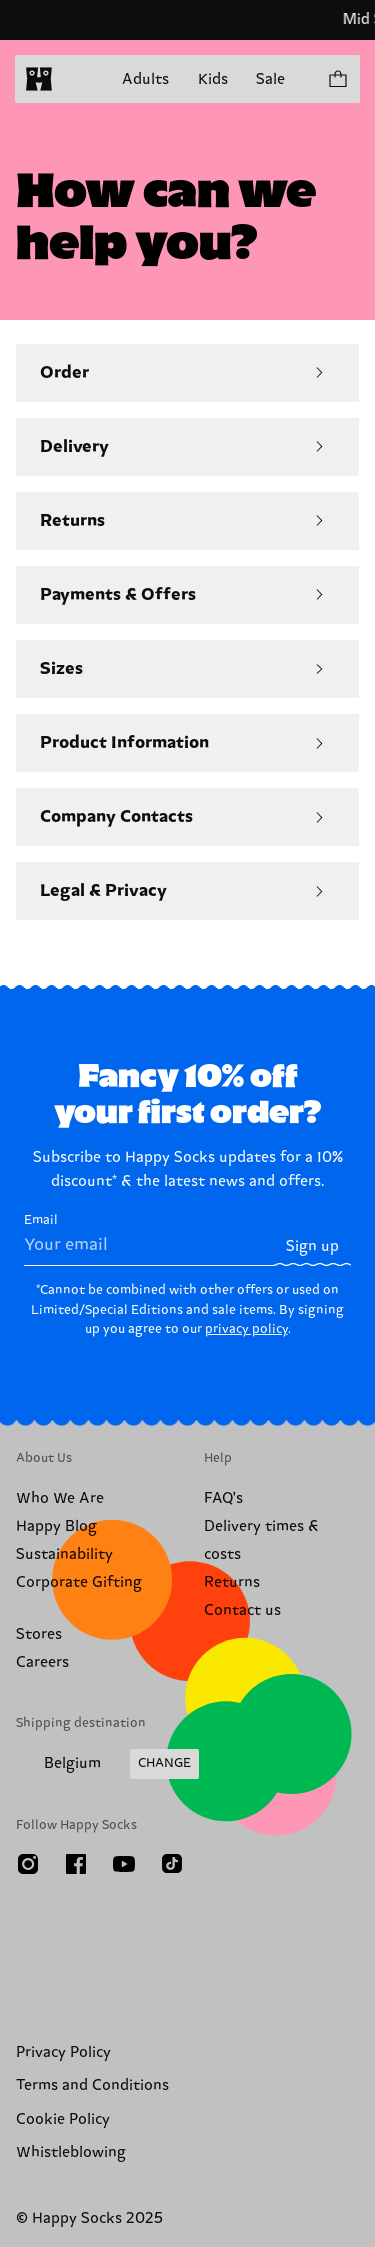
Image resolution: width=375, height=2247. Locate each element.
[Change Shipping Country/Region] (107, 1764)
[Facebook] (76, 1864)
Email (148, 1239)
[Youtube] (124, 1864)
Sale (270, 79)
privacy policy (246, 1329)
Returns (232, 1582)
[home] (39, 79)
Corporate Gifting (79, 1582)
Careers (42, 1662)
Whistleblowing (71, 2152)
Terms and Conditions (92, 2085)
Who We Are (60, 1498)
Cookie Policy (63, 2119)
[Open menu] (78, 79)
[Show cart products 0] (337, 79)
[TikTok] (172, 1864)
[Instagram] (28, 1864)
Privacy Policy (63, 2052)
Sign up (312, 1246)
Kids (213, 79)
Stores (39, 1634)
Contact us (242, 1610)
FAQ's (223, 1498)
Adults (145, 79)
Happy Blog (56, 1526)
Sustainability (64, 1554)
